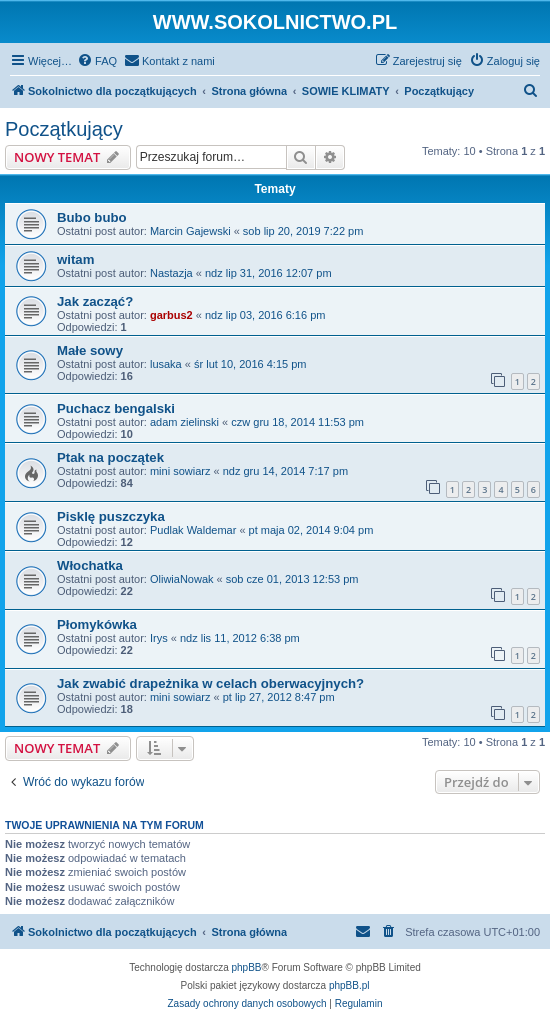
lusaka (166, 364)
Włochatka (90, 565)
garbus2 (171, 315)
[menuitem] (97, 61)
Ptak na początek (110, 457)
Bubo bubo (92, 217)
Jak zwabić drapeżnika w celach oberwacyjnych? (210, 683)
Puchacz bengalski (116, 408)
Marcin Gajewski (190, 231)
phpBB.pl (349, 985)
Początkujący (64, 129)
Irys (159, 638)
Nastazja (171, 273)
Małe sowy (90, 350)
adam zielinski (184, 422)
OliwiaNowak (182, 579)
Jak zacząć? (95, 301)
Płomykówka (97, 624)
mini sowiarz (180, 471)
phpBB (247, 967)
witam (75, 259)
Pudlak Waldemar (193, 530)
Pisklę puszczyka (111, 516)
